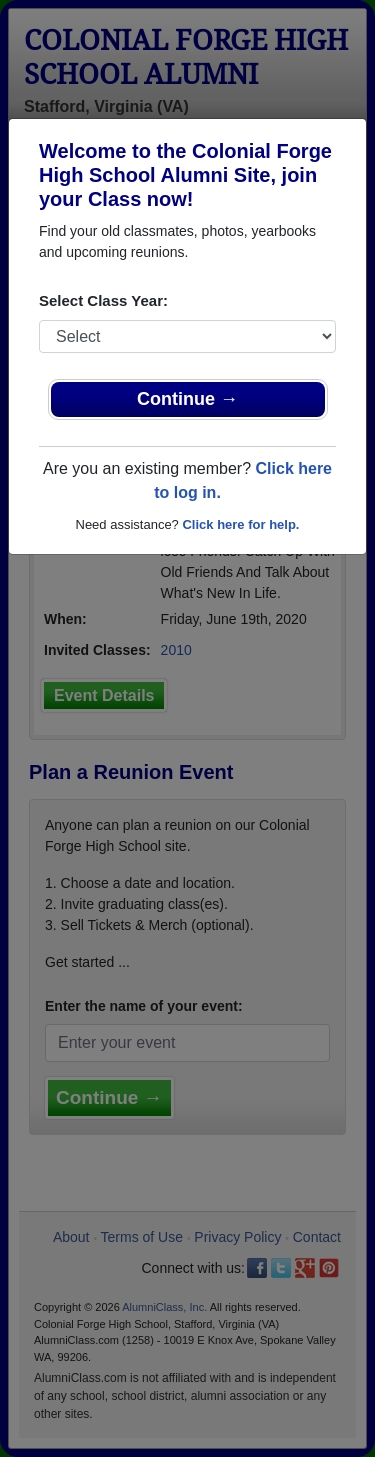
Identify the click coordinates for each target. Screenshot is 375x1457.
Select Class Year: (103, 300)
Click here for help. (240, 524)
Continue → (187, 399)
